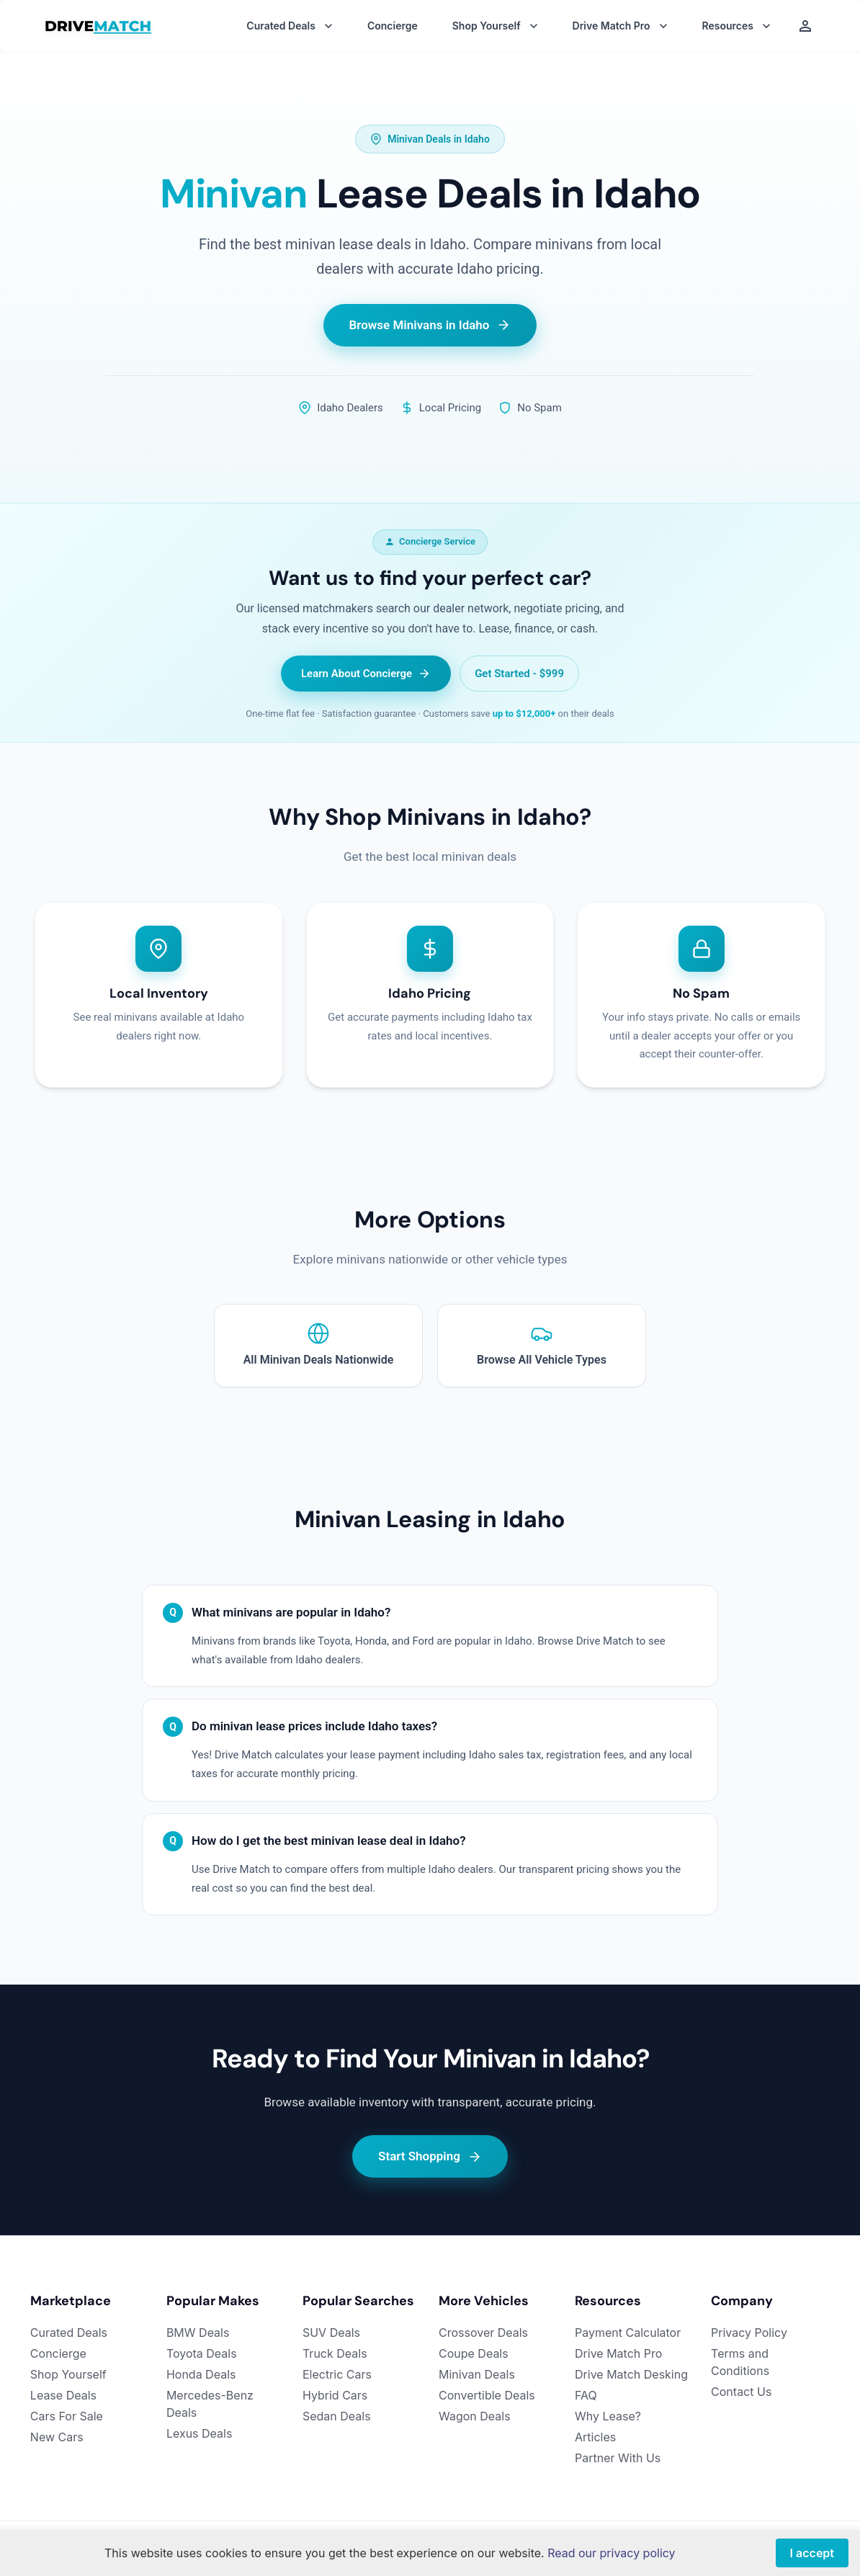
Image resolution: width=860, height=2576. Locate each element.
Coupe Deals (474, 2353)
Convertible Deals (487, 2395)
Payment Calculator (628, 2332)
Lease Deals (63, 2395)
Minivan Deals (477, 2374)
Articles (595, 2437)
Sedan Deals (337, 2416)
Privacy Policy (749, 2332)
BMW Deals (198, 2332)
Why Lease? (608, 2416)
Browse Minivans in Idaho (430, 325)
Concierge (392, 26)
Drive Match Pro (618, 2353)
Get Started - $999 (519, 673)
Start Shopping (430, 2156)
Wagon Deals (475, 2416)
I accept (812, 2553)
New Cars (57, 2437)
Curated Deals (68, 2332)
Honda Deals (201, 2374)
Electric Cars (337, 2374)
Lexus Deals (199, 2433)
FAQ (586, 2395)
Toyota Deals (201, 2353)
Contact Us (741, 2391)
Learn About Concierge (366, 673)
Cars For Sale (66, 2416)
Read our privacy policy (611, 2553)
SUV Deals (331, 2332)
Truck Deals (335, 2353)
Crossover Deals (483, 2332)
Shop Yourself (68, 2374)
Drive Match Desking (631, 2374)
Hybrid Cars (335, 2395)
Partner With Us (617, 2458)
